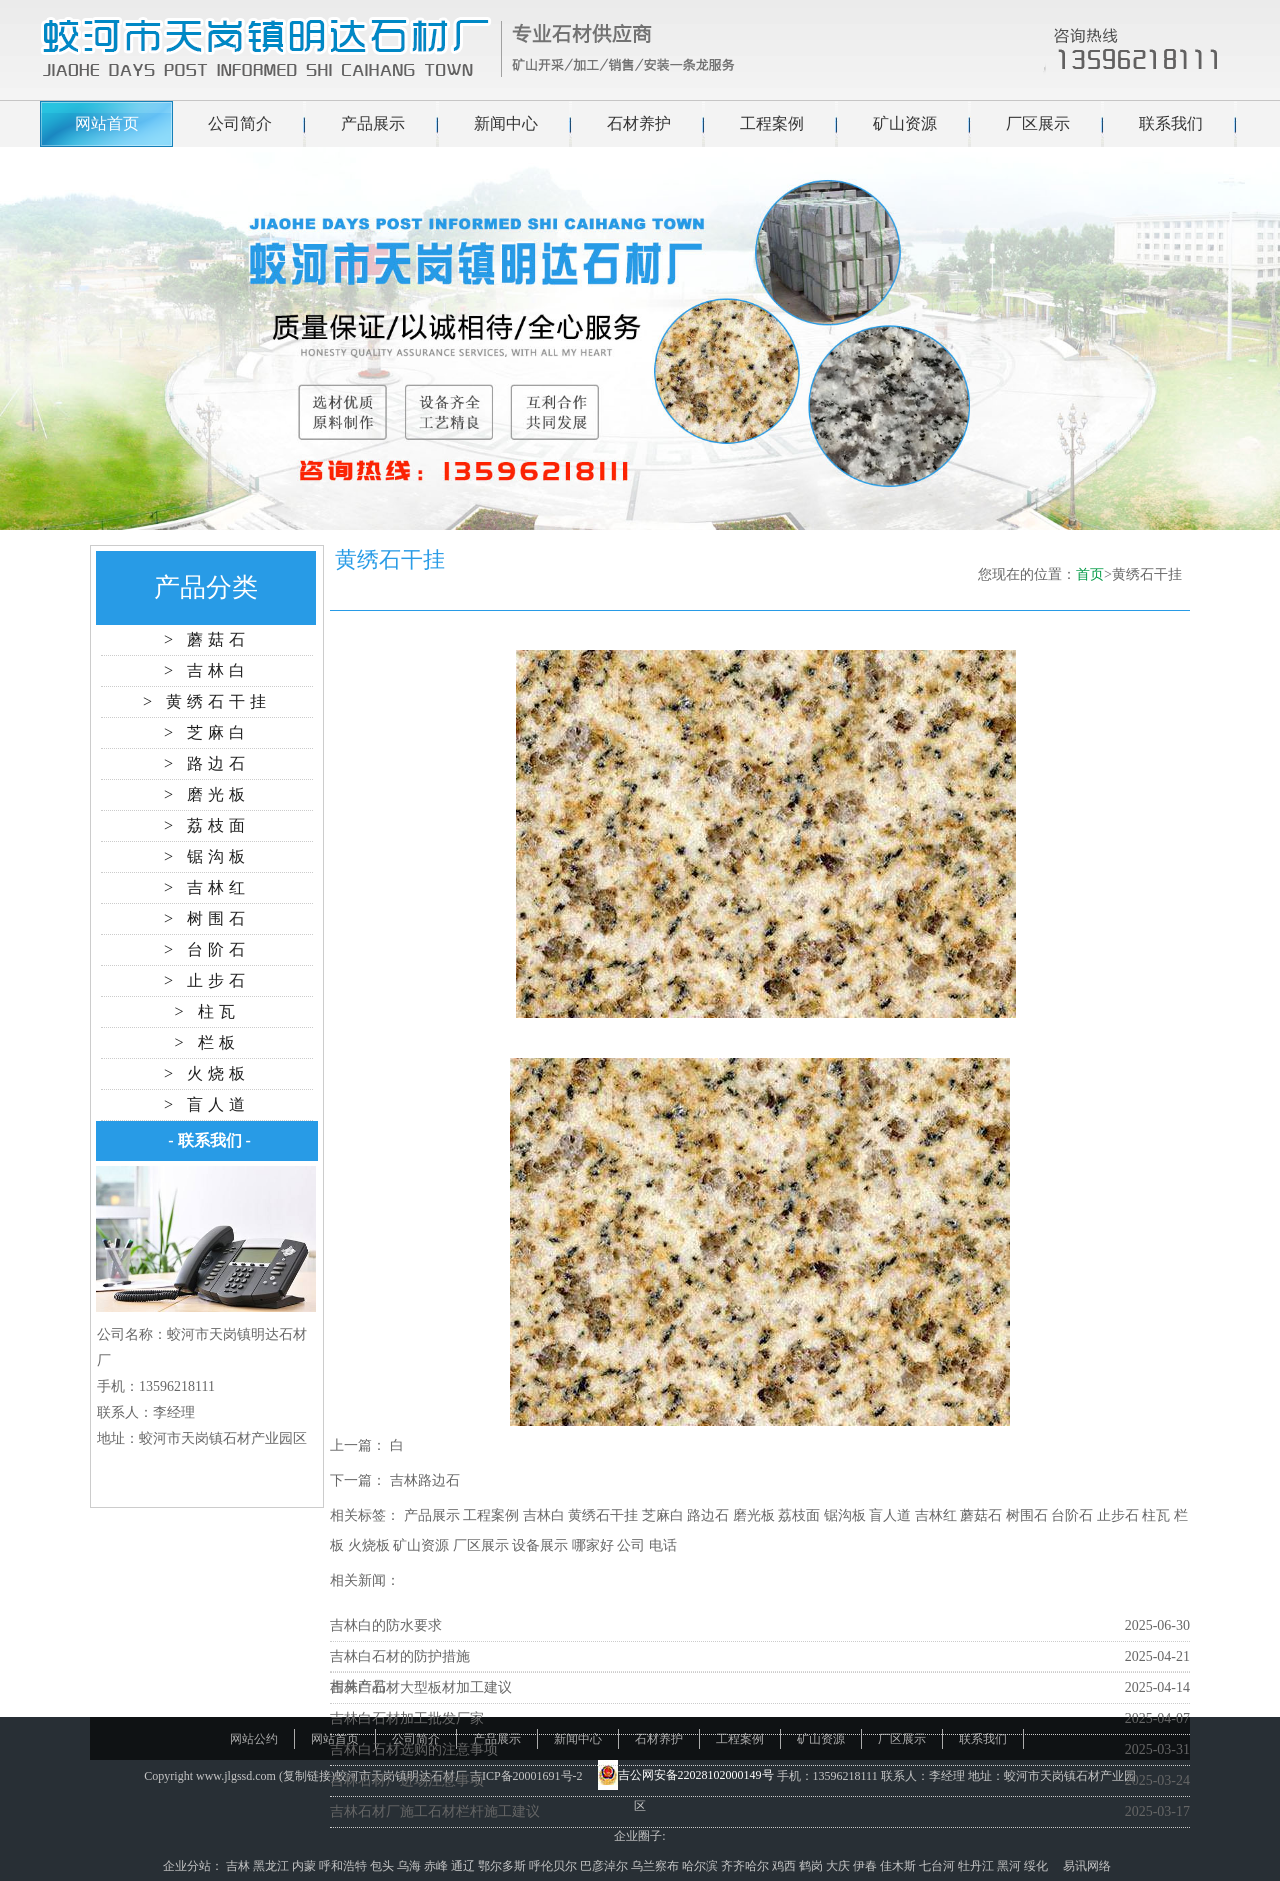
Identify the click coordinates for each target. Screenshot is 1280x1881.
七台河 (938, 1866)
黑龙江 (272, 1866)
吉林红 (936, 1515)
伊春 (866, 1866)
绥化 (1037, 1866)
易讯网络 (1087, 1866)
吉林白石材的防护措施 (400, 1656)
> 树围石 (207, 918)
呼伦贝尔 (554, 1866)
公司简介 (240, 123)
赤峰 (437, 1866)
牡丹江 (977, 1866)
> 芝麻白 (207, 732)
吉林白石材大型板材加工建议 (421, 1687)
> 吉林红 (207, 887)
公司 (631, 1545)
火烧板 (369, 1545)
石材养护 (639, 123)
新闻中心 (506, 123)
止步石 (1118, 1515)
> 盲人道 (207, 1104)
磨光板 (754, 1515)
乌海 (410, 1866)
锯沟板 (845, 1515)
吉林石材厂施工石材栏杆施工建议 (435, 1811)
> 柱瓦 (206, 1011)
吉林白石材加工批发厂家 (407, 1718)
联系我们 (1171, 123)
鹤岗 (812, 1866)
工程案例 (772, 123)
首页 (1090, 574)
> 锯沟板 (207, 856)
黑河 (1010, 1866)
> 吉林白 (207, 670)
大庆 (839, 1866)
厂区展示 (1038, 123)
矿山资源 (905, 123)
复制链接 (307, 1776)
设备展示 (540, 1545)
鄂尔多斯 (503, 1866)
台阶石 (1072, 1515)
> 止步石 (207, 980)
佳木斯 (899, 1866)
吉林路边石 (425, 1480)
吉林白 (544, 1515)
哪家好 (593, 1545)
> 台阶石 (207, 949)
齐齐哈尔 (746, 1866)
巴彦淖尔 (605, 1866)
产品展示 (373, 123)
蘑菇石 (981, 1515)
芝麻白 (663, 1515)
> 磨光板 (207, 794)
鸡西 (785, 1866)
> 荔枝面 (207, 825)
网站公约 (254, 1739)
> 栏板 (206, 1042)
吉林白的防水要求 (386, 1625)
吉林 (239, 1866)
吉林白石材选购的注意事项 (414, 1749)
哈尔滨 (701, 1866)
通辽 (464, 1866)
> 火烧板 (207, 1073)
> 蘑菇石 (207, 639)
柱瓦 (1156, 1515)
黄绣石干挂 (603, 1515)
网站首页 (107, 123)
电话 (663, 1545)
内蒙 (305, 1866)
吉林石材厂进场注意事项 (407, 1780)
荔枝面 (799, 1515)
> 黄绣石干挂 (207, 701)
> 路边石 (207, 763)
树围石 (1027, 1515)
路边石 (708, 1515)
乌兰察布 (656, 1866)
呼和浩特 (344, 1866)
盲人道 (890, 1515)
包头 (383, 1866)
